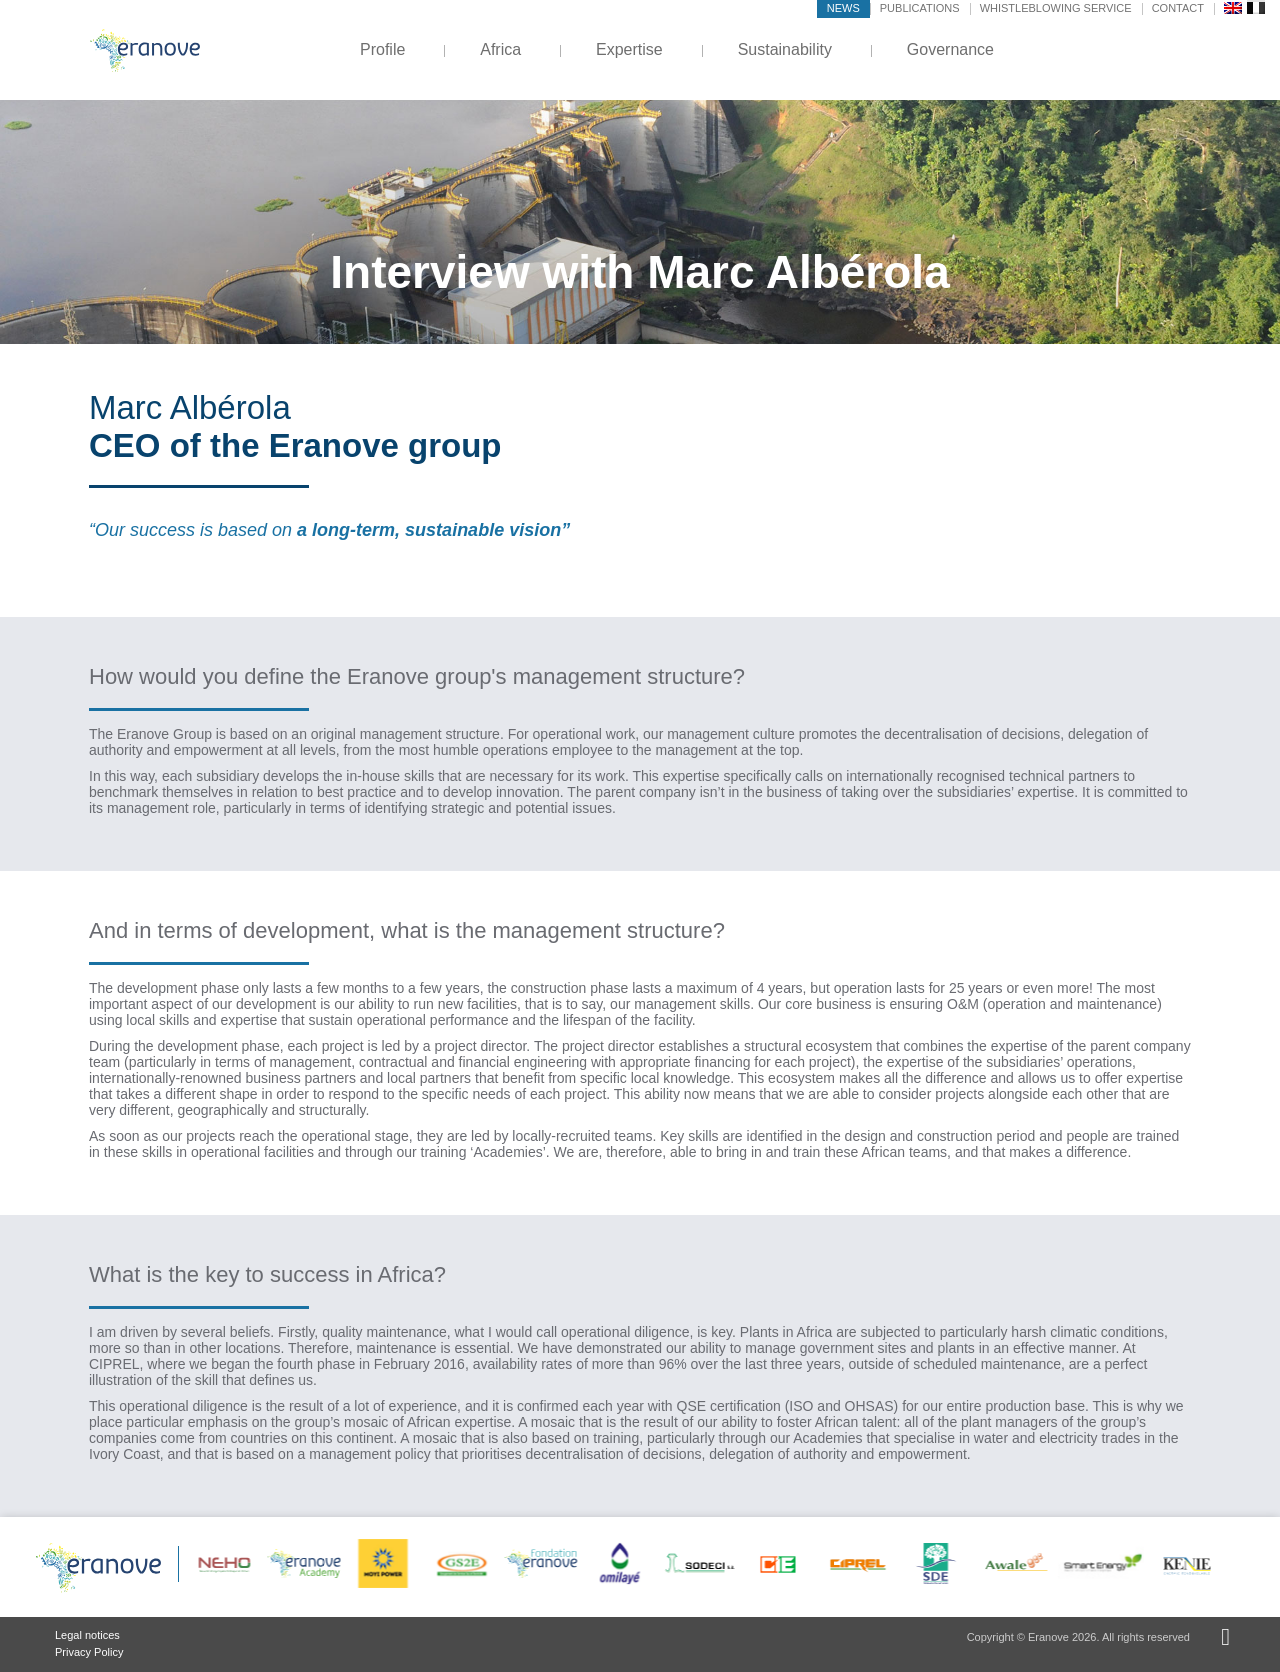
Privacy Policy (89, 1652)
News (843, 8)
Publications (920, 8)
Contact (1178, 8)
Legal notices (87, 1635)
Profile (382, 49)
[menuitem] (1233, 7)
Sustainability (785, 49)
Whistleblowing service (1056, 8)
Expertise (629, 49)
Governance (950, 49)
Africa (500, 49)
